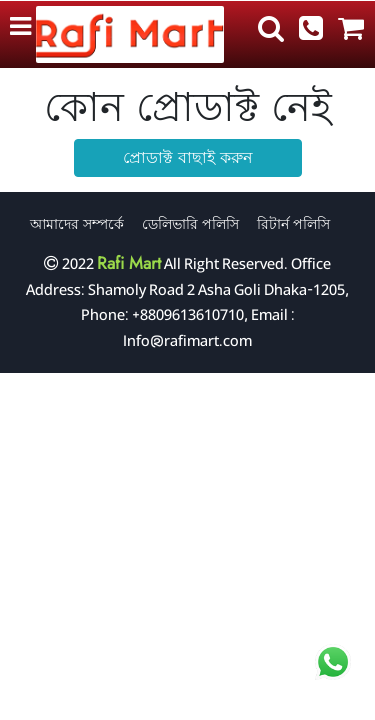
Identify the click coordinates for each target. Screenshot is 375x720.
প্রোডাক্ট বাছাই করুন (188, 157)
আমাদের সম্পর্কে (77, 224)
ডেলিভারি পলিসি (190, 224)
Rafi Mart (129, 263)
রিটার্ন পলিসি (293, 224)
